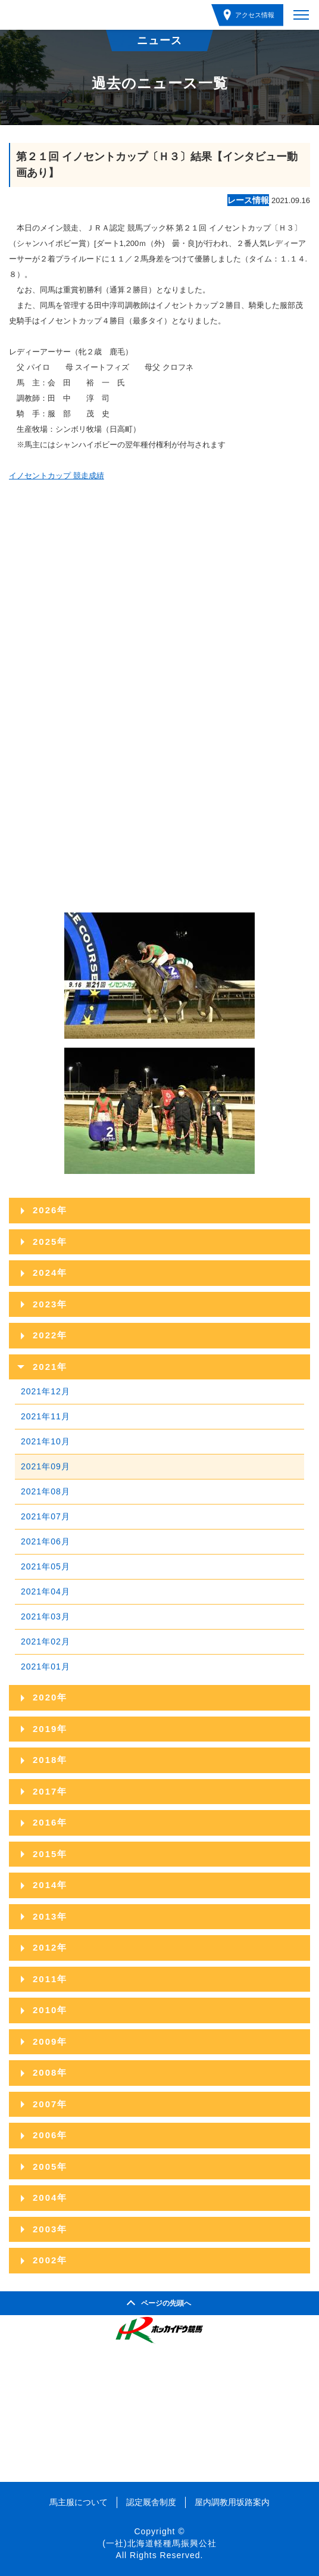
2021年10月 (45, 1441)
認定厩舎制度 (151, 2502)
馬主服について (78, 2502)
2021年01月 (45, 1666)
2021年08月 (45, 1491)
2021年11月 (45, 1416)
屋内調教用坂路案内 (232, 2502)
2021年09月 (45, 1466)
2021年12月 (45, 1391)
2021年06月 (45, 1541)
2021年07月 (45, 1516)
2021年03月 (45, 1616)
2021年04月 (45, 1591)
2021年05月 (45, 1566)
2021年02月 (45, 1641)
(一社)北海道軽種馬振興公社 (159, 2543)
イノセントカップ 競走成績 (56, 475)
